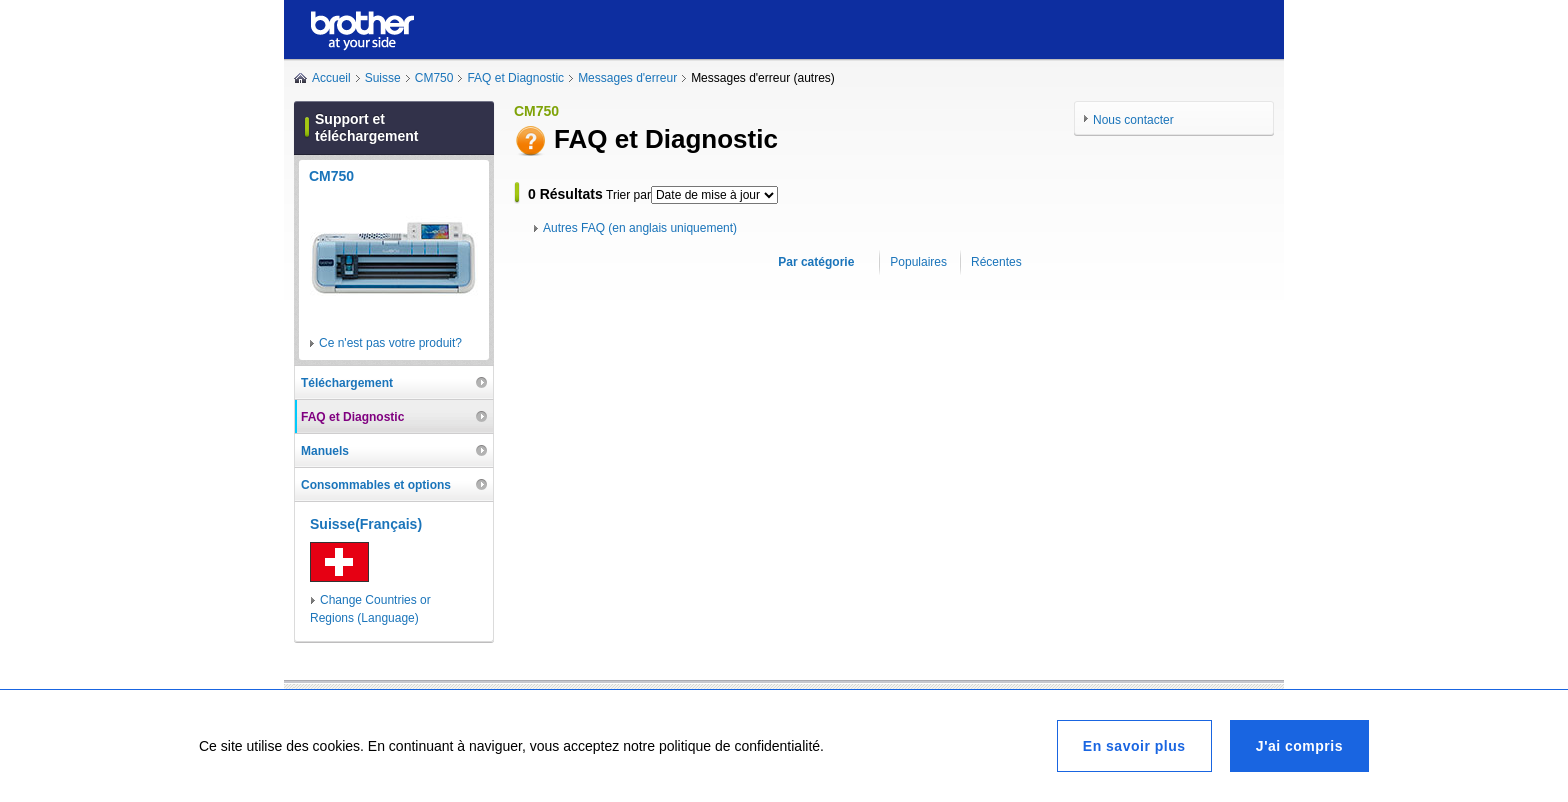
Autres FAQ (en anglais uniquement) (640, 228)
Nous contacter (1133, 120)
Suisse (383, 78)
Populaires (918, 262)
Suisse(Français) (366, 524)
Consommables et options (376, 485)
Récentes (996, 262)
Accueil (331, 78)
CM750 (434, 78)
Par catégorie (816, 262)
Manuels (325, 451)
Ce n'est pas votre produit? (390, 343)
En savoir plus (1134, 746)
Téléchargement (347, 383)
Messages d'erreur (627, 78)
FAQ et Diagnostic (515, 78)
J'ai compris (1299, 746)
